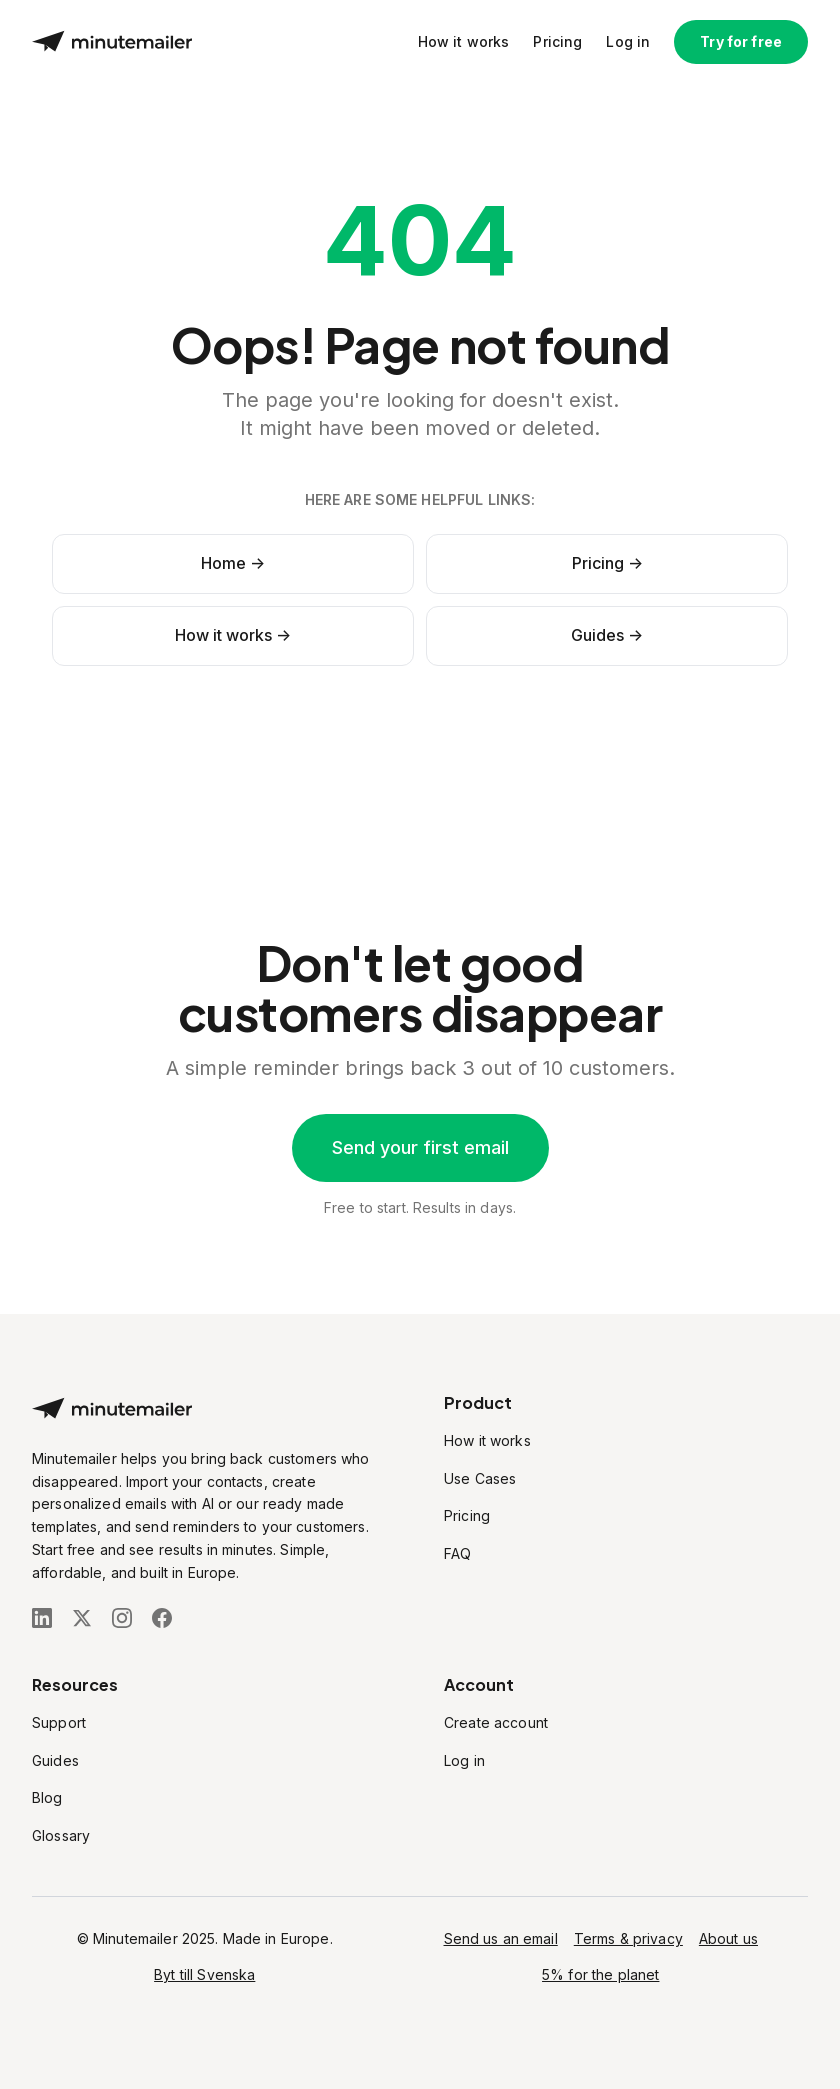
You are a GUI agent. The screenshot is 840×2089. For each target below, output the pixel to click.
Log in (628, 41)
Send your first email (420, 1147)
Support (59, 1722)
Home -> (233, 563)
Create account (496, 1722)
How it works (464, 41)
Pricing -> (607, 563)
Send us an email (501, 1938)
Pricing (557, 41)
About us (728, 1938)
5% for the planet (600, 1974)
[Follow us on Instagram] (122, 1618)
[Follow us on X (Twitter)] (82, 1618)
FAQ (457, 1553)
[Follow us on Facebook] (162, 1618)
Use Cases (480, 1478)
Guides (55, 1760)
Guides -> (607, 635)
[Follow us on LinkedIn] (42, 1618)
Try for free (741, 41)
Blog (47, 1797)
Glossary (61, 1835)
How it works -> (233, 635)
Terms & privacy (628, 1938)
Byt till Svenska (204, 1974)
